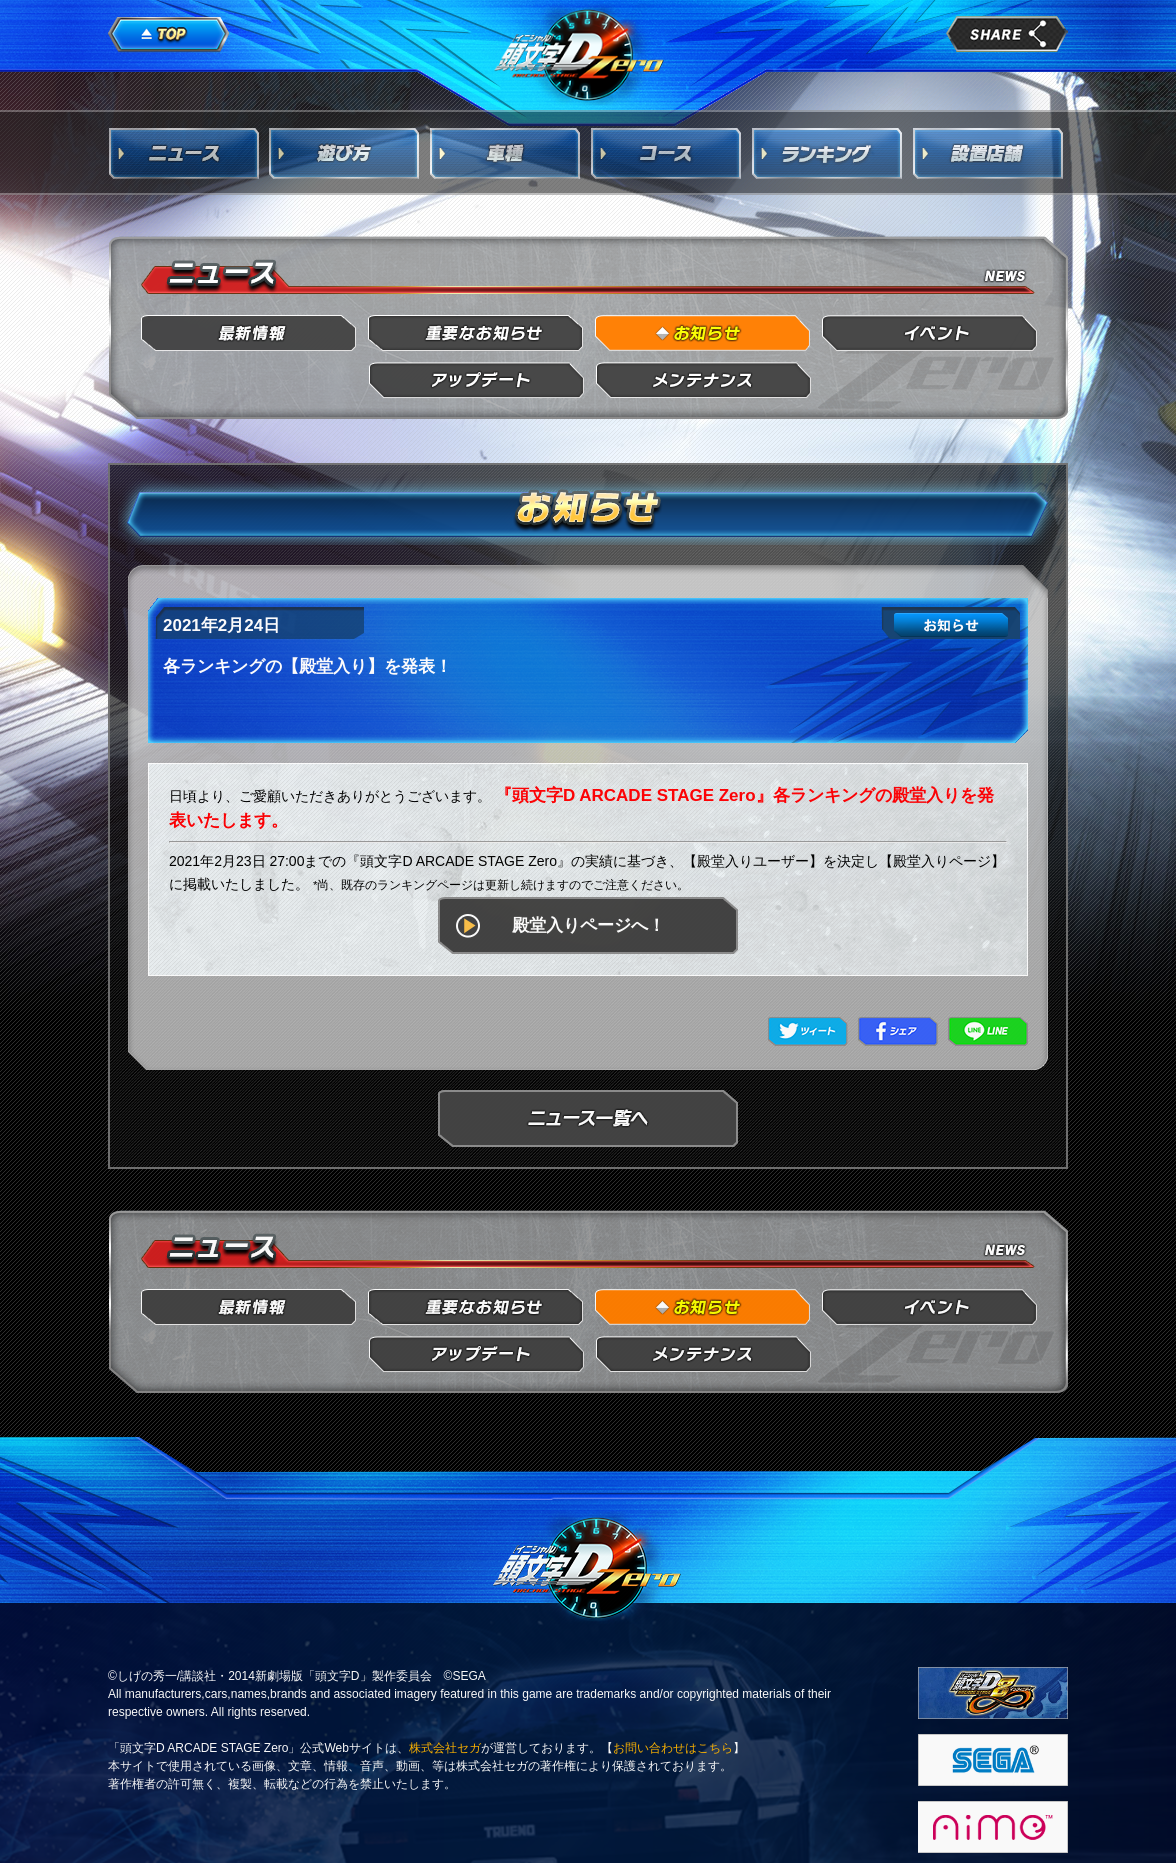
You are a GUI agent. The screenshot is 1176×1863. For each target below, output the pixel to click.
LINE (988, 1031)
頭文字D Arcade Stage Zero (580, 54)
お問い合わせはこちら (673, 1748)
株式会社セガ (445, 1748)
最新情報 (249, 333)
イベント (930, 333)
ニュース (184, 153)
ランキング (828, 153)
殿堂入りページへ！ (588, 925)
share (1007, 34)
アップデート (476, 380)
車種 (506, 153)
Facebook (898, 1031)
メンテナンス (703, 380)
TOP (169, 35)
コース (667, 153)
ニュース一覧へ (588, 1118)
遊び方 (345, 153)
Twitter (808, 1031)
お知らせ (703, 333)
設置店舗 (989, 153)
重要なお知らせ (476, 333)
